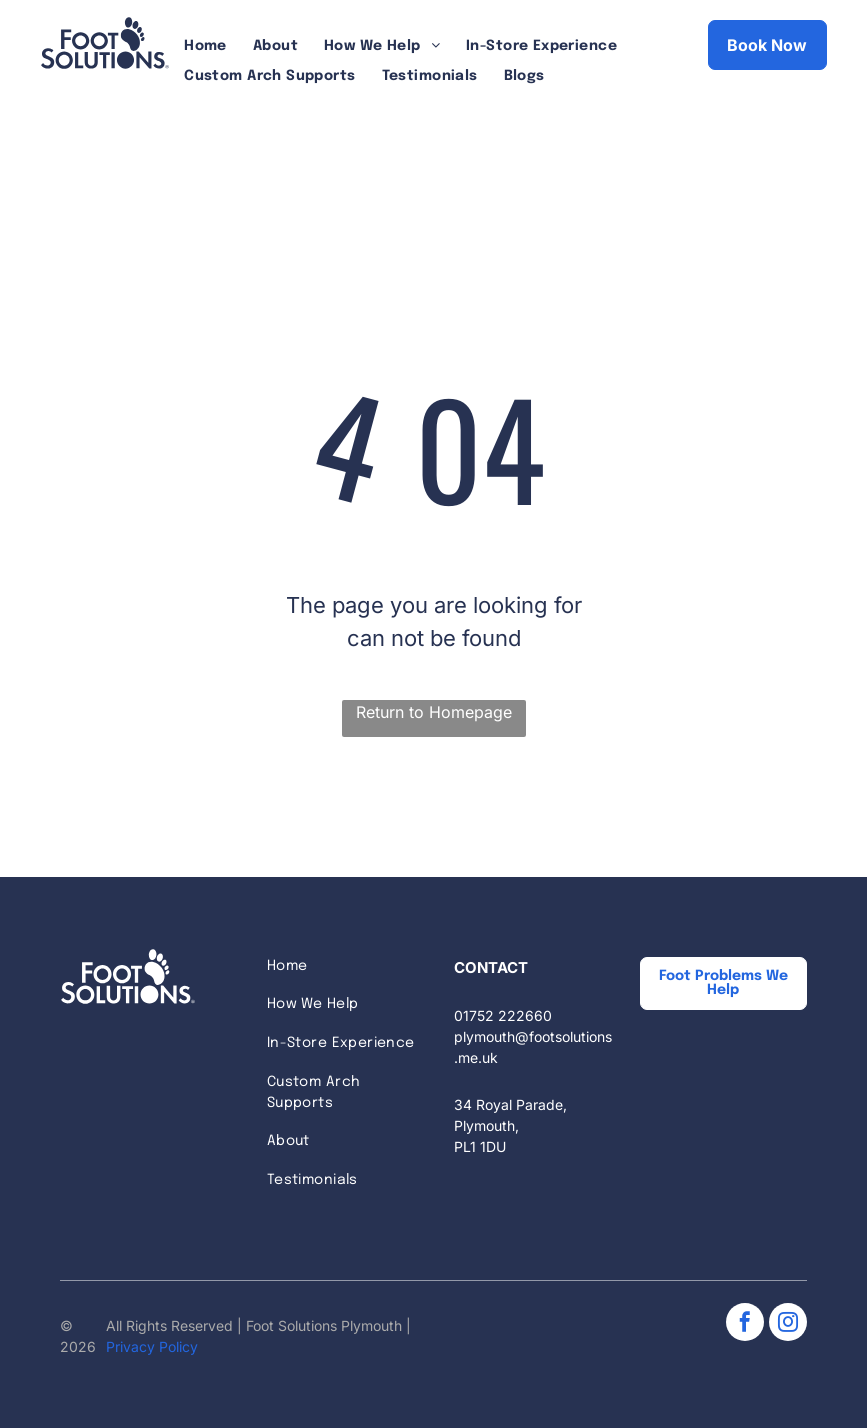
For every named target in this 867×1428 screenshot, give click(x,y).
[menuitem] (205, 46)
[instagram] (788, 1324)
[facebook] (745, 1324)
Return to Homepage (434, 712)
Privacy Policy (152, 1346)
